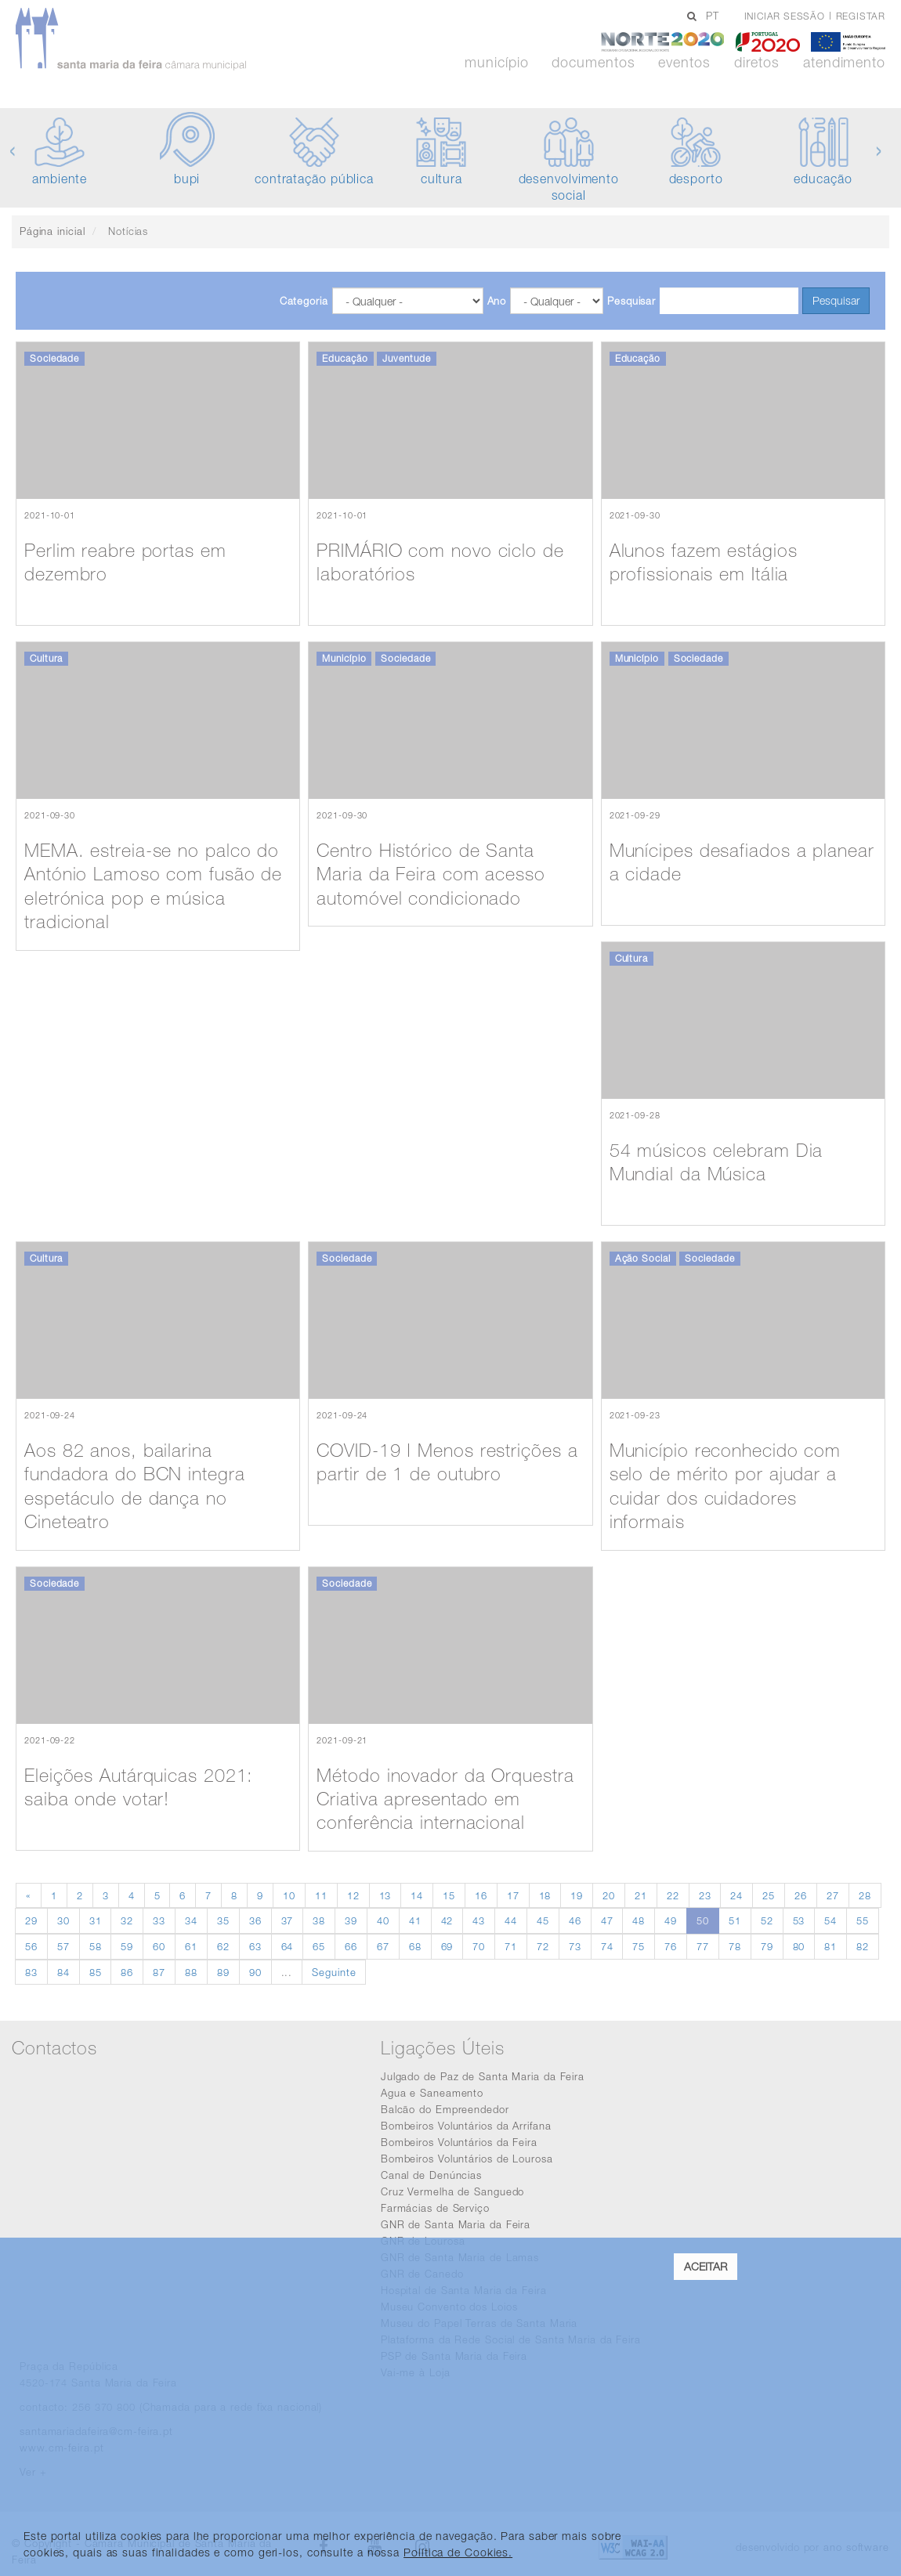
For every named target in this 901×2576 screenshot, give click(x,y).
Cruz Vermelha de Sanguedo (453, 2191)
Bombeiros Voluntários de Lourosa (467, 2158)
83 (31, 1972)
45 (543, 1920)
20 (608, 1895)
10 (289, 1895)
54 (830, 1920)
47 (607, 1920)
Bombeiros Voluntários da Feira (459, 2142)
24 (736, 1895)
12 (353, 1895)
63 (255, 1946)
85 (95, 1972)
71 (511, 1946)
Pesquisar (631, 300)
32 (127, 1920)
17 (513, 1895)
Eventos (684, 62)
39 (351, 1920)
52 (767, 1920)
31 (95, 1920)
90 (255, 1972)
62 (223, 1946)
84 (63, 1972)
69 (447, 1946)
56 (31, 1946)
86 (127, 1972)
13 (385, 1895)
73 (575, 1946)
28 (865, 1895)
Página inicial (52, 231)
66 (351, 1946)
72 (543, 1946)
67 (383, 1946)
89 (223, 1972)
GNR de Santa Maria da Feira (455, 2224)
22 (673, 1895)
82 (862, 1946)
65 (319, 1946)
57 (63, 1946)
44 (511, 1920)
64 (287, 1946)
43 (478, 1920)
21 (641, 1895)
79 (767, 1946)
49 (670, 1920)
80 (799, 1946)
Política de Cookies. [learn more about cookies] (457, 2552)
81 (830, 1946)
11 (321, 1895)
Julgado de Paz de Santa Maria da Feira (482, 2076)
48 (638, 1920)
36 (255, 1920)
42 (447, 1920)
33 (159, 1920)
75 (638, 1946)
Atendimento (844, 62)
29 (31, 1920)
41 (415, 1920)
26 (800, 1895)
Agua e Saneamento (432, 2092)
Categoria (304, 300)
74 (607, 1946)
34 (191, 1920)
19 (576, 1895)
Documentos (593, 62)
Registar (860, 16)
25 (768, 1895)
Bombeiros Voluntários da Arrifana (466, 2125)
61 (191, 1946)
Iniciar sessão (784, 16)
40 (383, 1920)
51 (735, 1920)
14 (417, 1895)
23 (705, 1895)
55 (862, 1920)
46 (575, 1920)
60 (159, 1946)
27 (833, 1895)
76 (670, 1946)
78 (735, 1946)
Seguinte (334, 1972)
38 (319, 1920)
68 (415, 1946)
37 (287, 1920)
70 (478, 1946)
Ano (497, 300)
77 (703, 1946)
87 (159, 1972)
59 (127, 1946)
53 (799, 1920)
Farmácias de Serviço (435, 2208)
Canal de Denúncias (431, 2175)
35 (223, 1920)
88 (191, 1972)
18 (545, 1895)
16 (481, 1895)
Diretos (757, 62)
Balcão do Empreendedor (445, 2109)
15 (449, 1895)
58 (95, 1946)
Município (496, 62)
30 (63, 1920)
